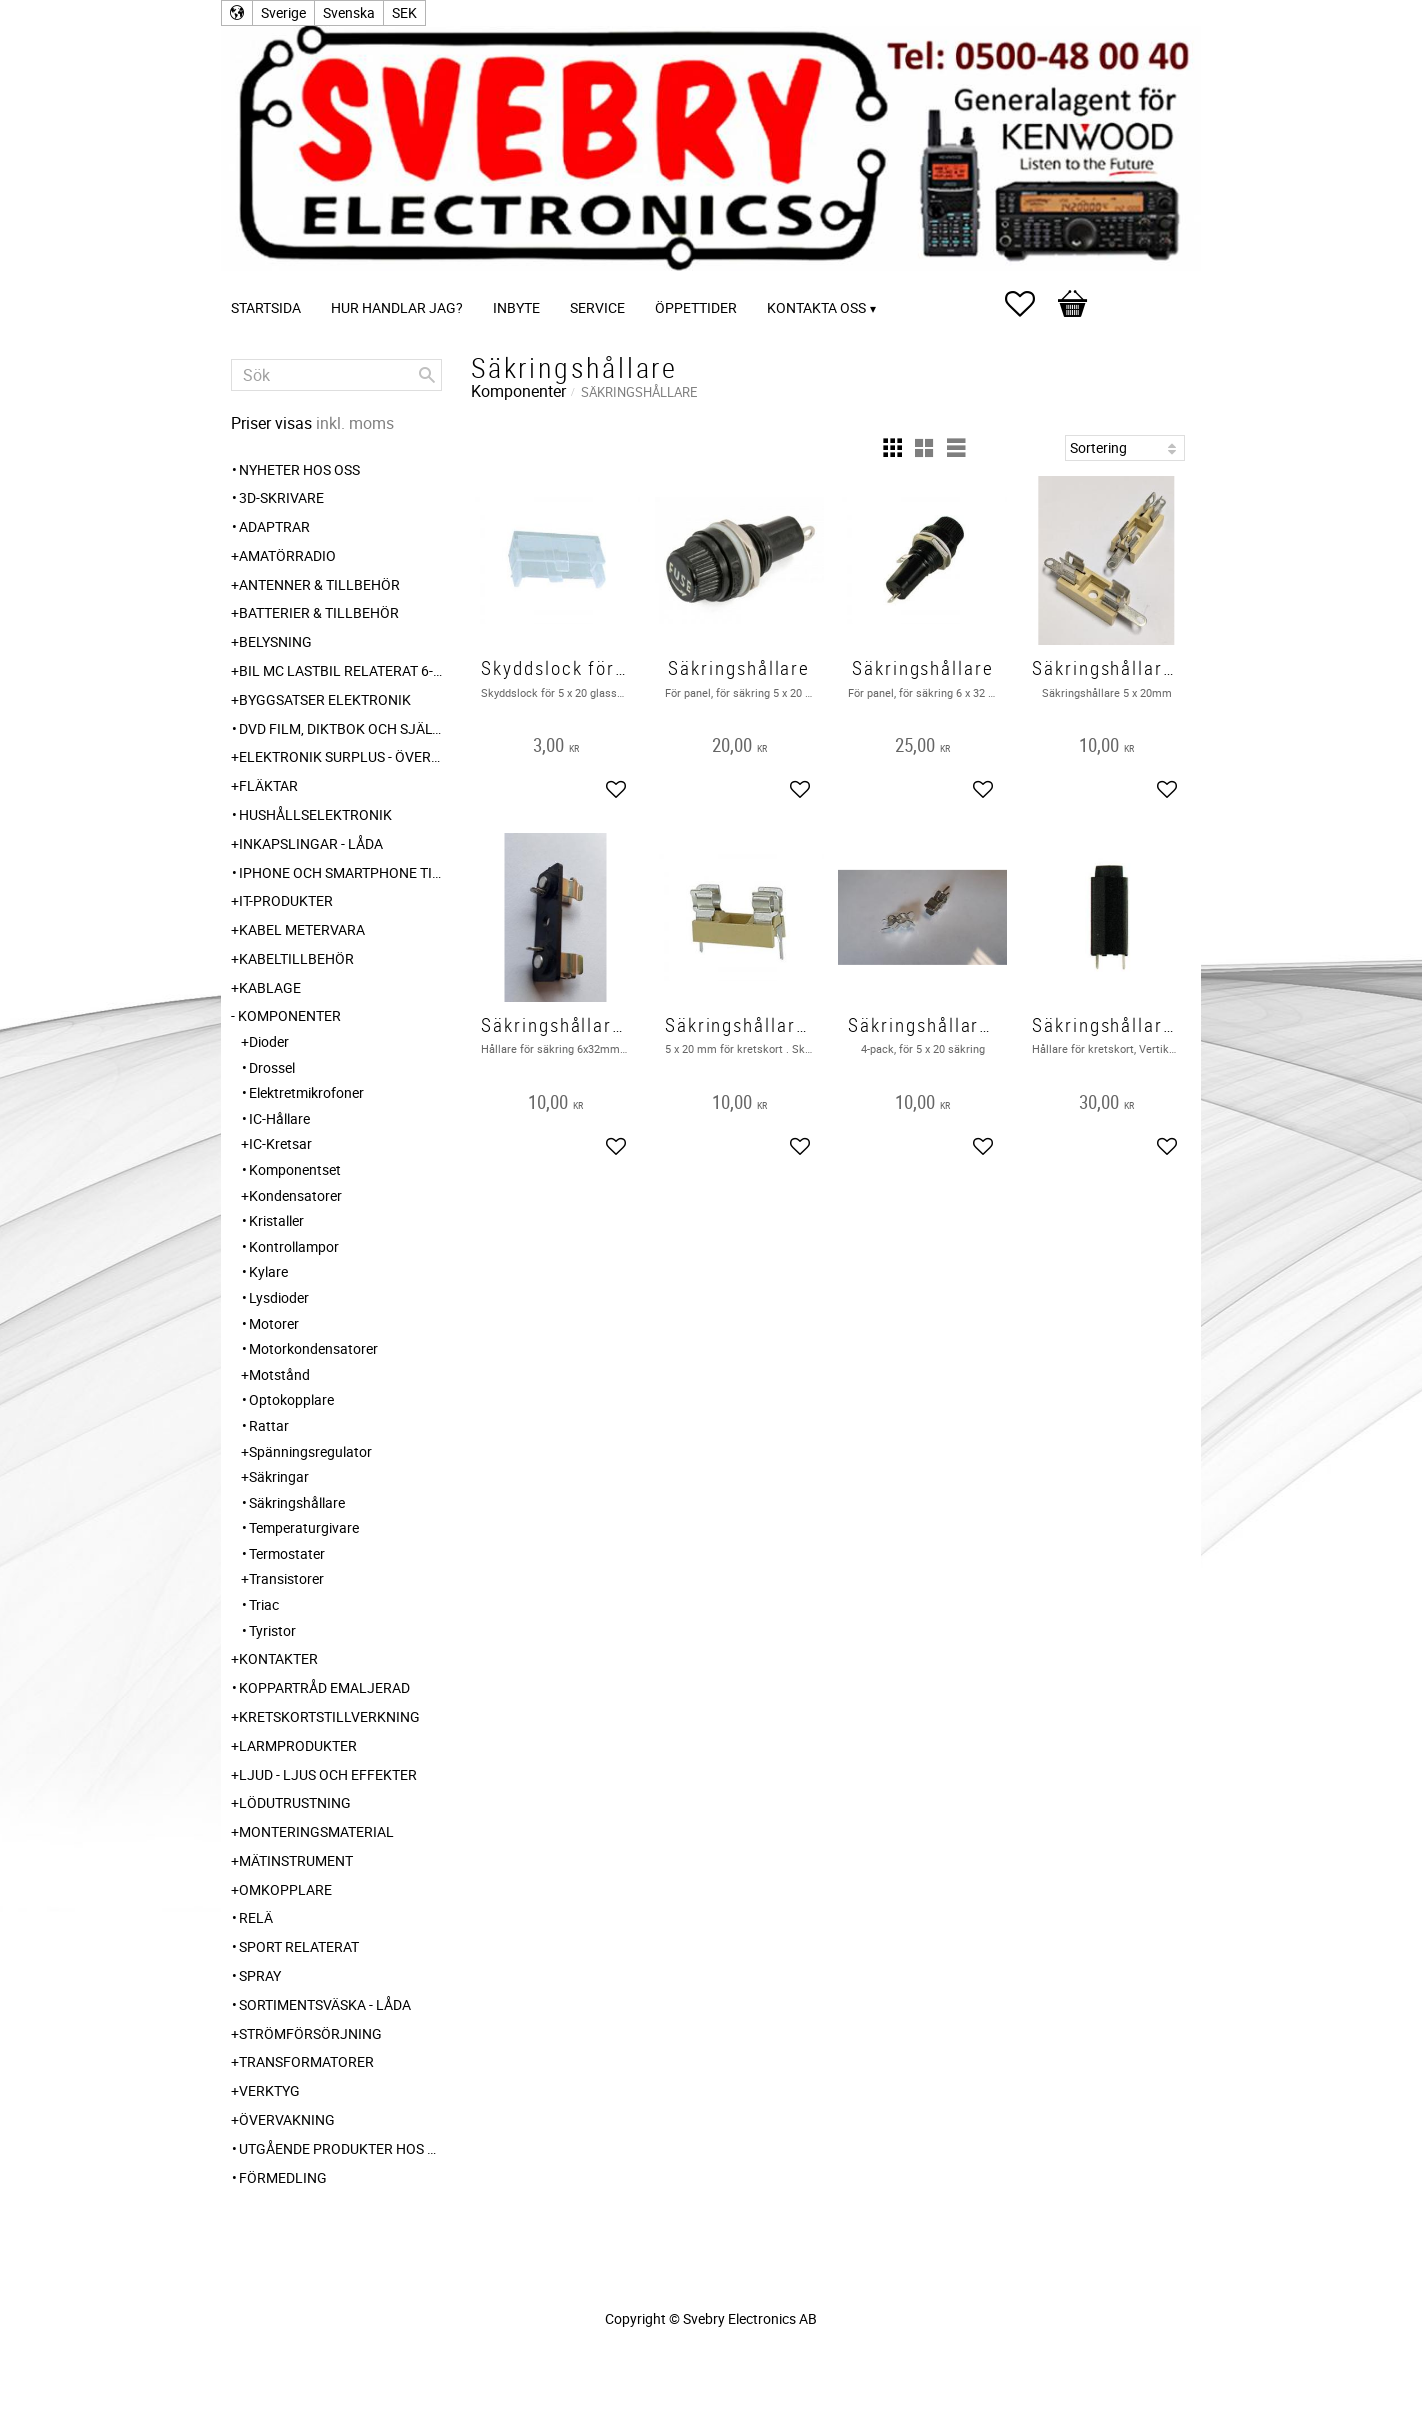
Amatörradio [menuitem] (287, 555)
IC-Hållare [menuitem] (279, 1118)
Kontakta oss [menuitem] (816, 307)
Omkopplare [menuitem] (285, 1889)
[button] (1030, 304)
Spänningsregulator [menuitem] (310, 1451)
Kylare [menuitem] (268, 1271)
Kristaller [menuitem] (276, 1220)
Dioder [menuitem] (269, 1041)
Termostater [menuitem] (287, 1553)
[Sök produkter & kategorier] (336, 375)
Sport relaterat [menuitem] (299, 1946)
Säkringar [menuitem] (279, 1476)
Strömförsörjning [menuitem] (310, 2033)
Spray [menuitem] (260, 1975)
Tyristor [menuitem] (272, 1630)
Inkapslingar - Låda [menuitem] (311, 843)
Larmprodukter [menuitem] (298, 1745)
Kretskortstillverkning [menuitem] (329, 1716)
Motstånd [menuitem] (279, 1374)
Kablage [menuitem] (270, 987)
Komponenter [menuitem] (289, 1015)
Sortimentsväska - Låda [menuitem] (325, 2004)
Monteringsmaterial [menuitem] (316, 1831)
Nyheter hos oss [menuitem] (299, 469)
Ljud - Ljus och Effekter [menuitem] (328, 1774)
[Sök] (427, 375)
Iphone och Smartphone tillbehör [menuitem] (340, 872)
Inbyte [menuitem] (516, 307)
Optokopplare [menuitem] (291, 1399)
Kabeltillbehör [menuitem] (296, 958)
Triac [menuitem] (264, 1604)
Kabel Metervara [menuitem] (302, 929)
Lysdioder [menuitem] (279, 1297)
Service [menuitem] (597, 307)
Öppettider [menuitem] (696, 307)
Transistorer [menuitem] (286, 1578)
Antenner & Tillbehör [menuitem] (319, 584)
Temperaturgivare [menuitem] (304, 1527)
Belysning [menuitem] (275, 641)
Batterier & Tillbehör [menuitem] (319, 612)
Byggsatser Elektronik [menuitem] (325, 699)
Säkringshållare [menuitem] (297, 1502)
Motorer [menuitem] (274, 1323)
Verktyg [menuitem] (269, 2090)
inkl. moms (355, 423)
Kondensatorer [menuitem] (295, 1195)
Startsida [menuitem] (266, 307)
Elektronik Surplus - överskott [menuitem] (340, 756)
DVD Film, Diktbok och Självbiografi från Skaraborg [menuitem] (340, 728)
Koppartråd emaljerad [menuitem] (324, 1687)
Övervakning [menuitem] (287, 2119)
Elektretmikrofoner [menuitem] (306, 1092)
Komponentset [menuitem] (295, 1169)
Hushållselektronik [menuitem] (315, 814)
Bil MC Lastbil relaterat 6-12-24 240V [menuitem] (340, 670)
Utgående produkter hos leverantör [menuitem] (340, 2148)
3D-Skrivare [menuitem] (281, 497)
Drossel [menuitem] (272, 1067)
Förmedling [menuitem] (283, 2177)
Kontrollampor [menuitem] (294, 1246)
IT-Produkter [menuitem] (286, 900)
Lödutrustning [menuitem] (295, 1802)
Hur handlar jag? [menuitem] (397, 307)
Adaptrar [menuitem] (274, 526)
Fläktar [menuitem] (268, 785)
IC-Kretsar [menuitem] (280, 1143)
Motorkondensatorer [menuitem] (313, 1348)
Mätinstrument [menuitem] (296, 1860)
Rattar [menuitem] (269, 1425)
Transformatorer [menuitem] (306, 2061)
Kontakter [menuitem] (278, 1658)
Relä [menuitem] (256, 1917)
